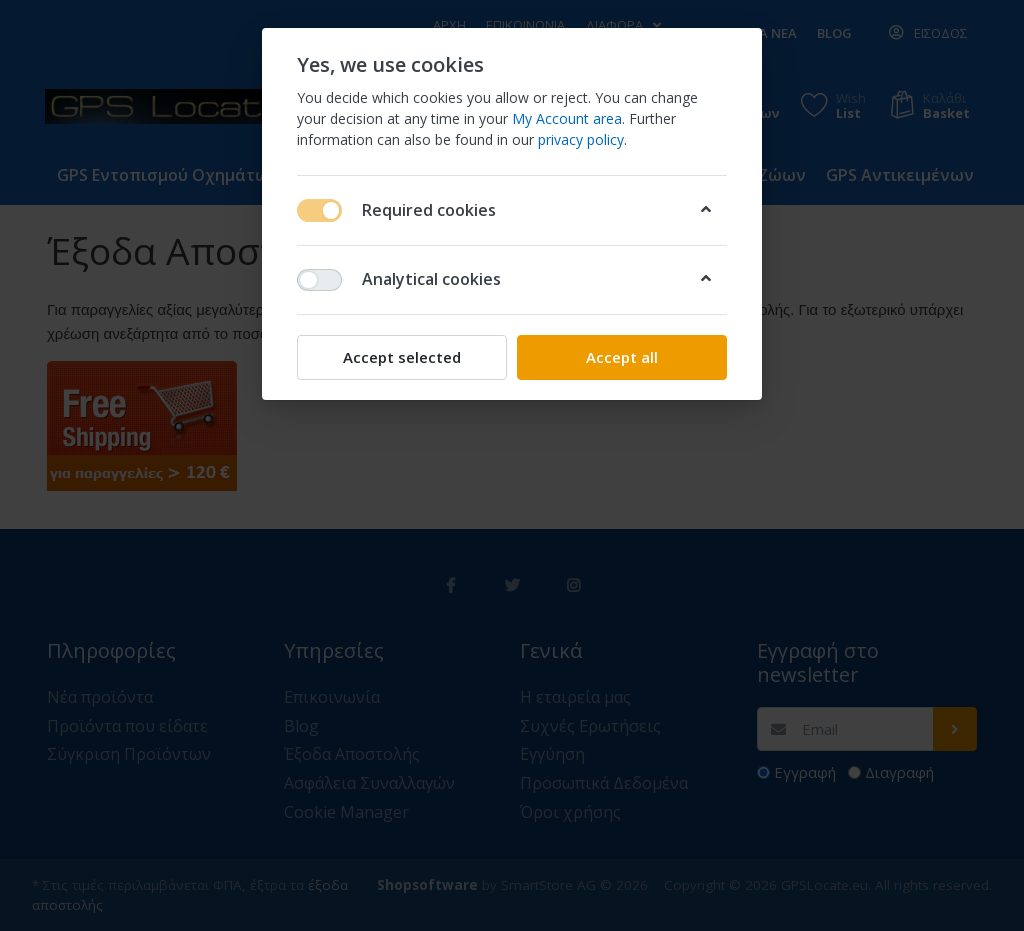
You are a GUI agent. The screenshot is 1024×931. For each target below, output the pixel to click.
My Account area (567, 118)
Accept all (622, 357)
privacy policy (581, 139)
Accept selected (402, 357)
